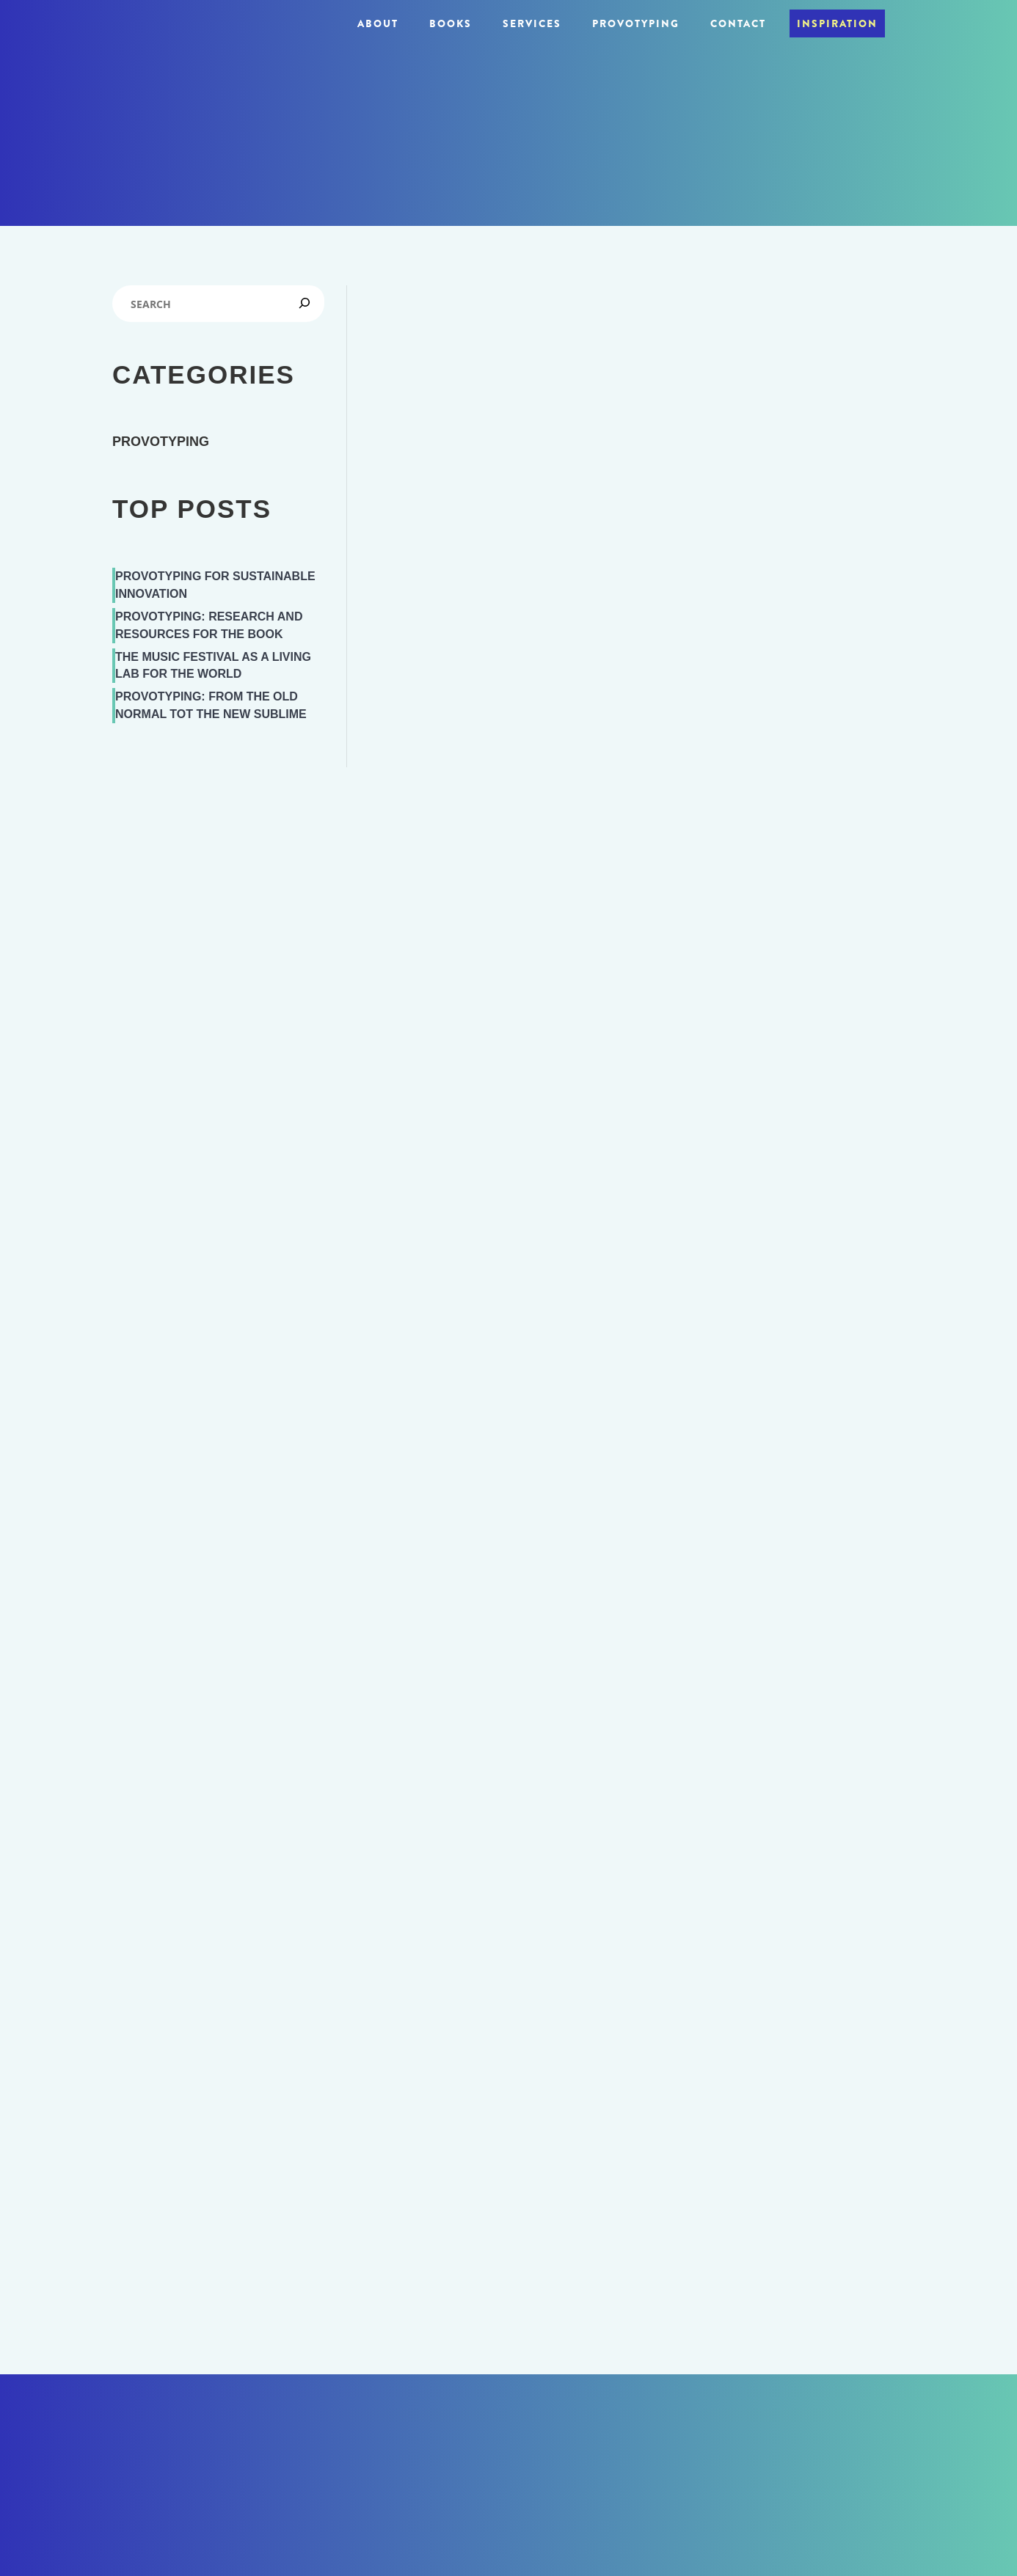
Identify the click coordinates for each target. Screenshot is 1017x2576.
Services (532, 23)
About (377, 23)
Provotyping (635, 23)
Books (450, 23)
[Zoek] (307, 300)
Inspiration (837, 23)
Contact (738, 23)
